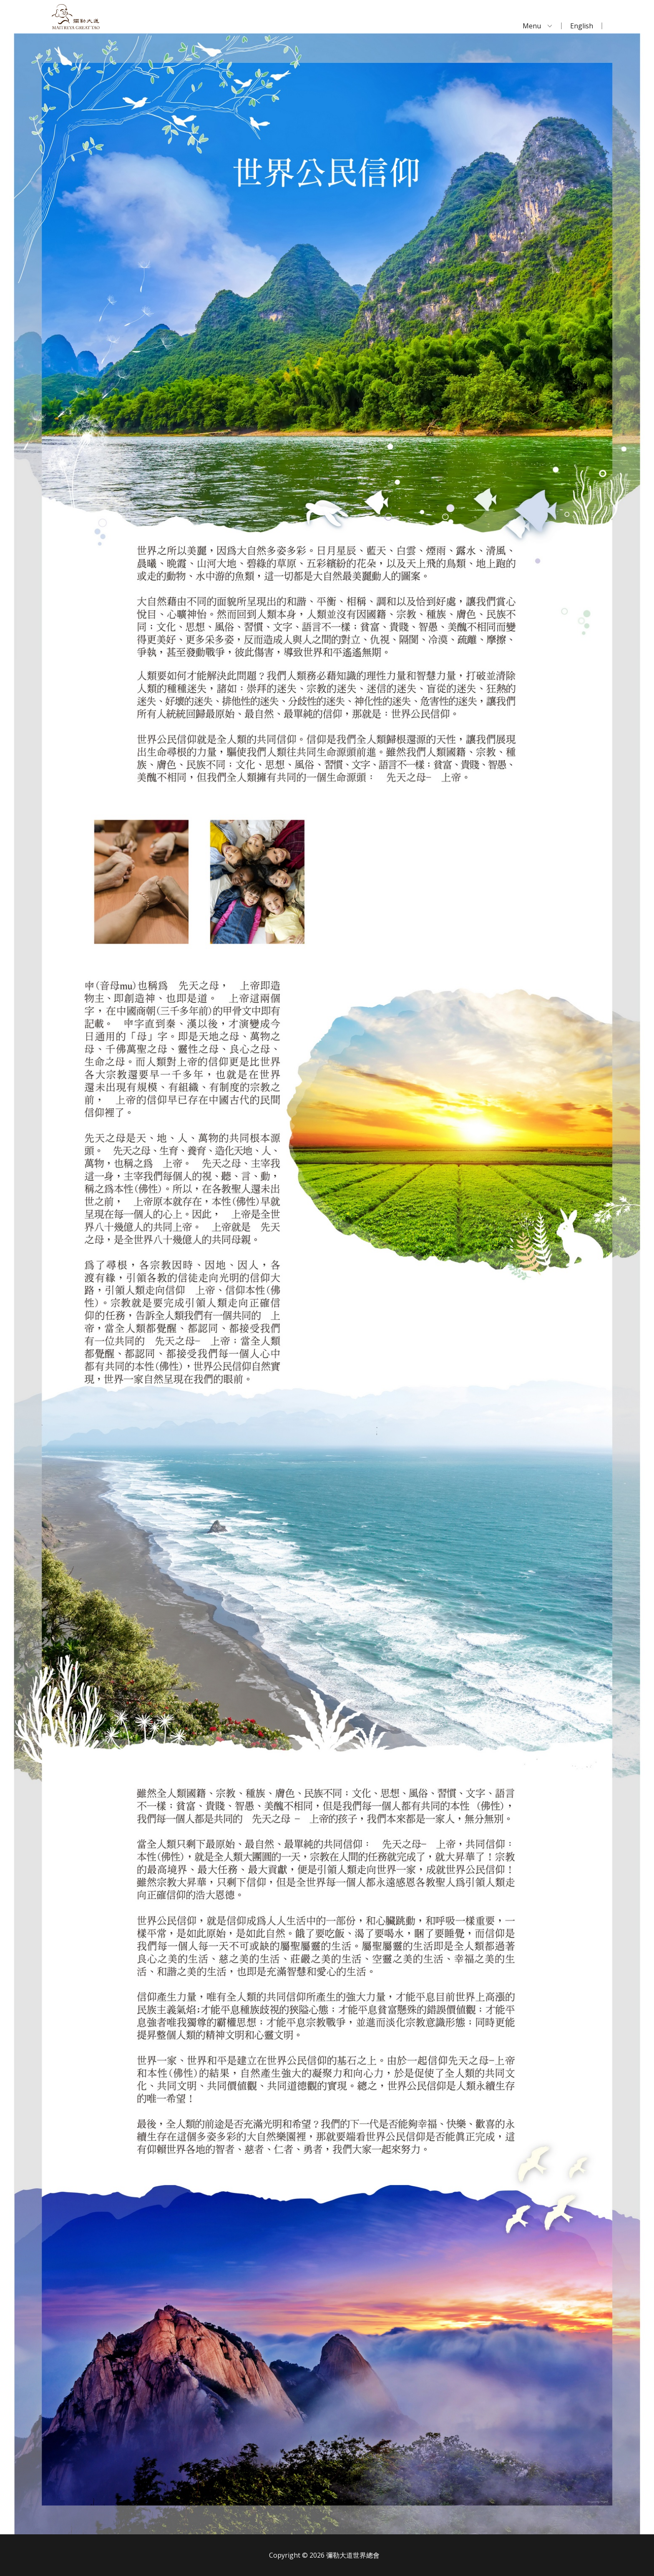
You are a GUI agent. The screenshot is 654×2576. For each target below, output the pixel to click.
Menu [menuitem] (532, 26)
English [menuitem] (581, 26)
